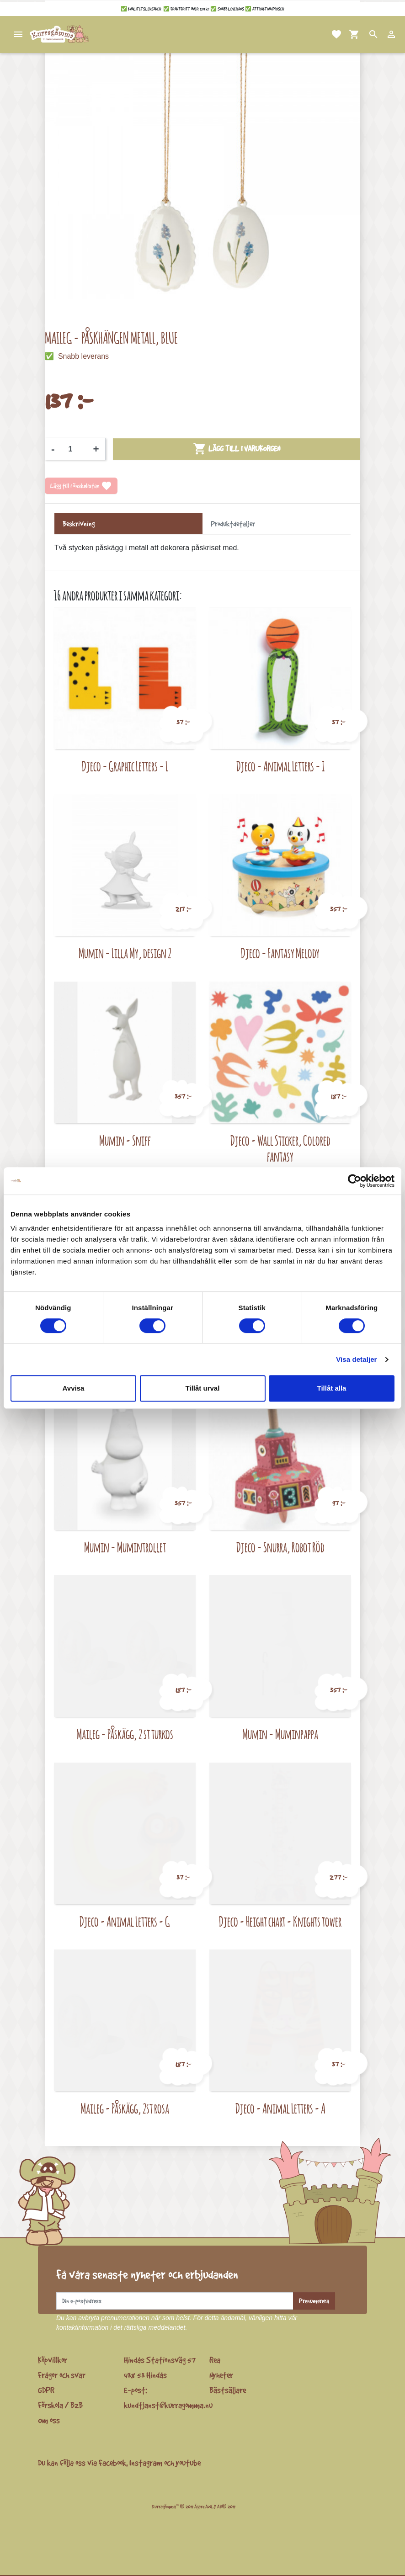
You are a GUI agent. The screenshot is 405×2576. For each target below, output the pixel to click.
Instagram (145, 2463)
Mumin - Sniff (125, 1140)
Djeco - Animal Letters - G (125, 1921)
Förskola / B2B (60, 2405)
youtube (188, 2463)
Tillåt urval (203, 1388)
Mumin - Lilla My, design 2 (125, 953)
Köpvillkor (52, 2360)
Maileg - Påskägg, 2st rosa (124, 2108)
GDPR (46, 2390)
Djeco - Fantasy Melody (280, 953)
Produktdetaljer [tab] (233, 523)
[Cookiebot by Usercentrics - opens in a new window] (354, 1181)
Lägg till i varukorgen (236, 449)
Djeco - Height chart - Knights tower (280, 1921)
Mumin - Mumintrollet (125, 1547)
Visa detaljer (356, 1359)
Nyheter (221, 2375)
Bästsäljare (227, 2390)
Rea (214, 2360)
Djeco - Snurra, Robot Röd (280, 1547)
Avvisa (74, 1388)
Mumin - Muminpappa (280, 1734)
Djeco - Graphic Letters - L (125, 766)
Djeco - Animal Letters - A (280, 2108)
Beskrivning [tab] (79, 523)
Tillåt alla (331, 1388)
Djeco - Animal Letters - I (280, 766)
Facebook (112, 2463)
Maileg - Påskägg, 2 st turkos (124, 1734)
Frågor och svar (61, 2375)
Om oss (49, 2420)
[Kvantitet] (73, 449)
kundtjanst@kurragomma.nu (168, 2405)
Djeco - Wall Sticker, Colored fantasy (280, 1148)
